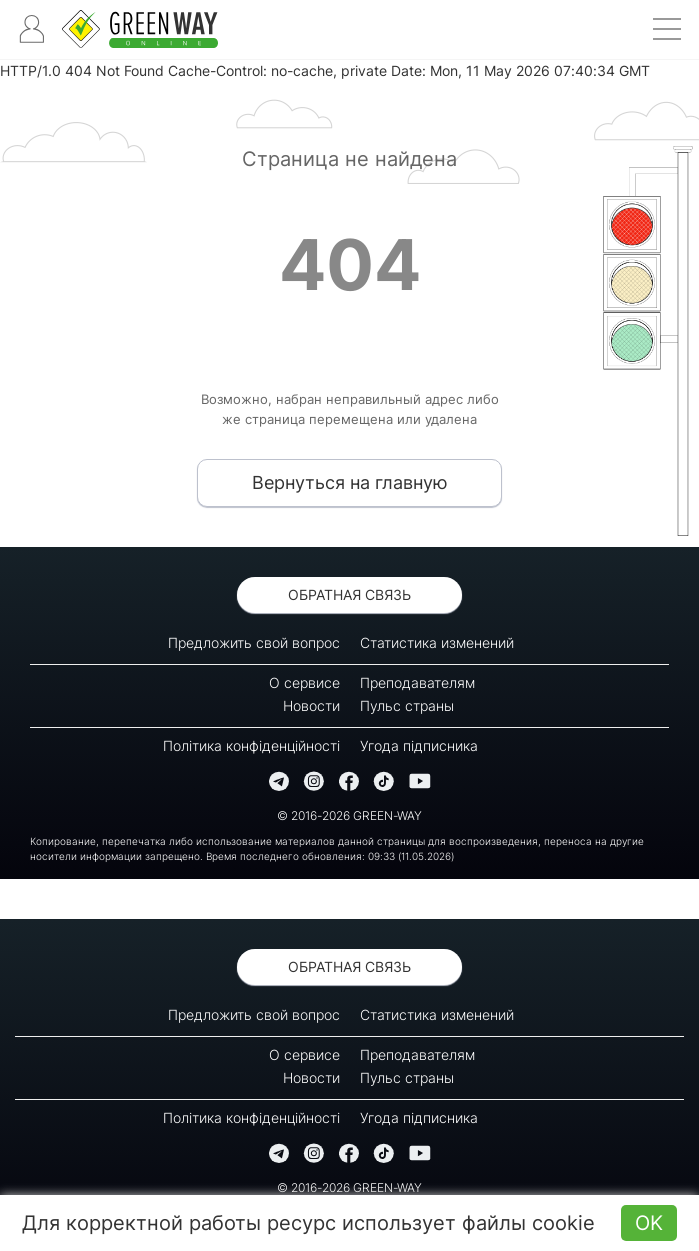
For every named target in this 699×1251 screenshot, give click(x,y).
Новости (311, 705)
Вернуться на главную (350, 482)
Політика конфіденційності (251, 745)
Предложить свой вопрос (254, 642)
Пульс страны (407, 705)
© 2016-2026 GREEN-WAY (349, 815)
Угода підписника (419, 745)
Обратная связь (349, 594)
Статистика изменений (437, 642)
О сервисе (304, 682)
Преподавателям (417, 682)
